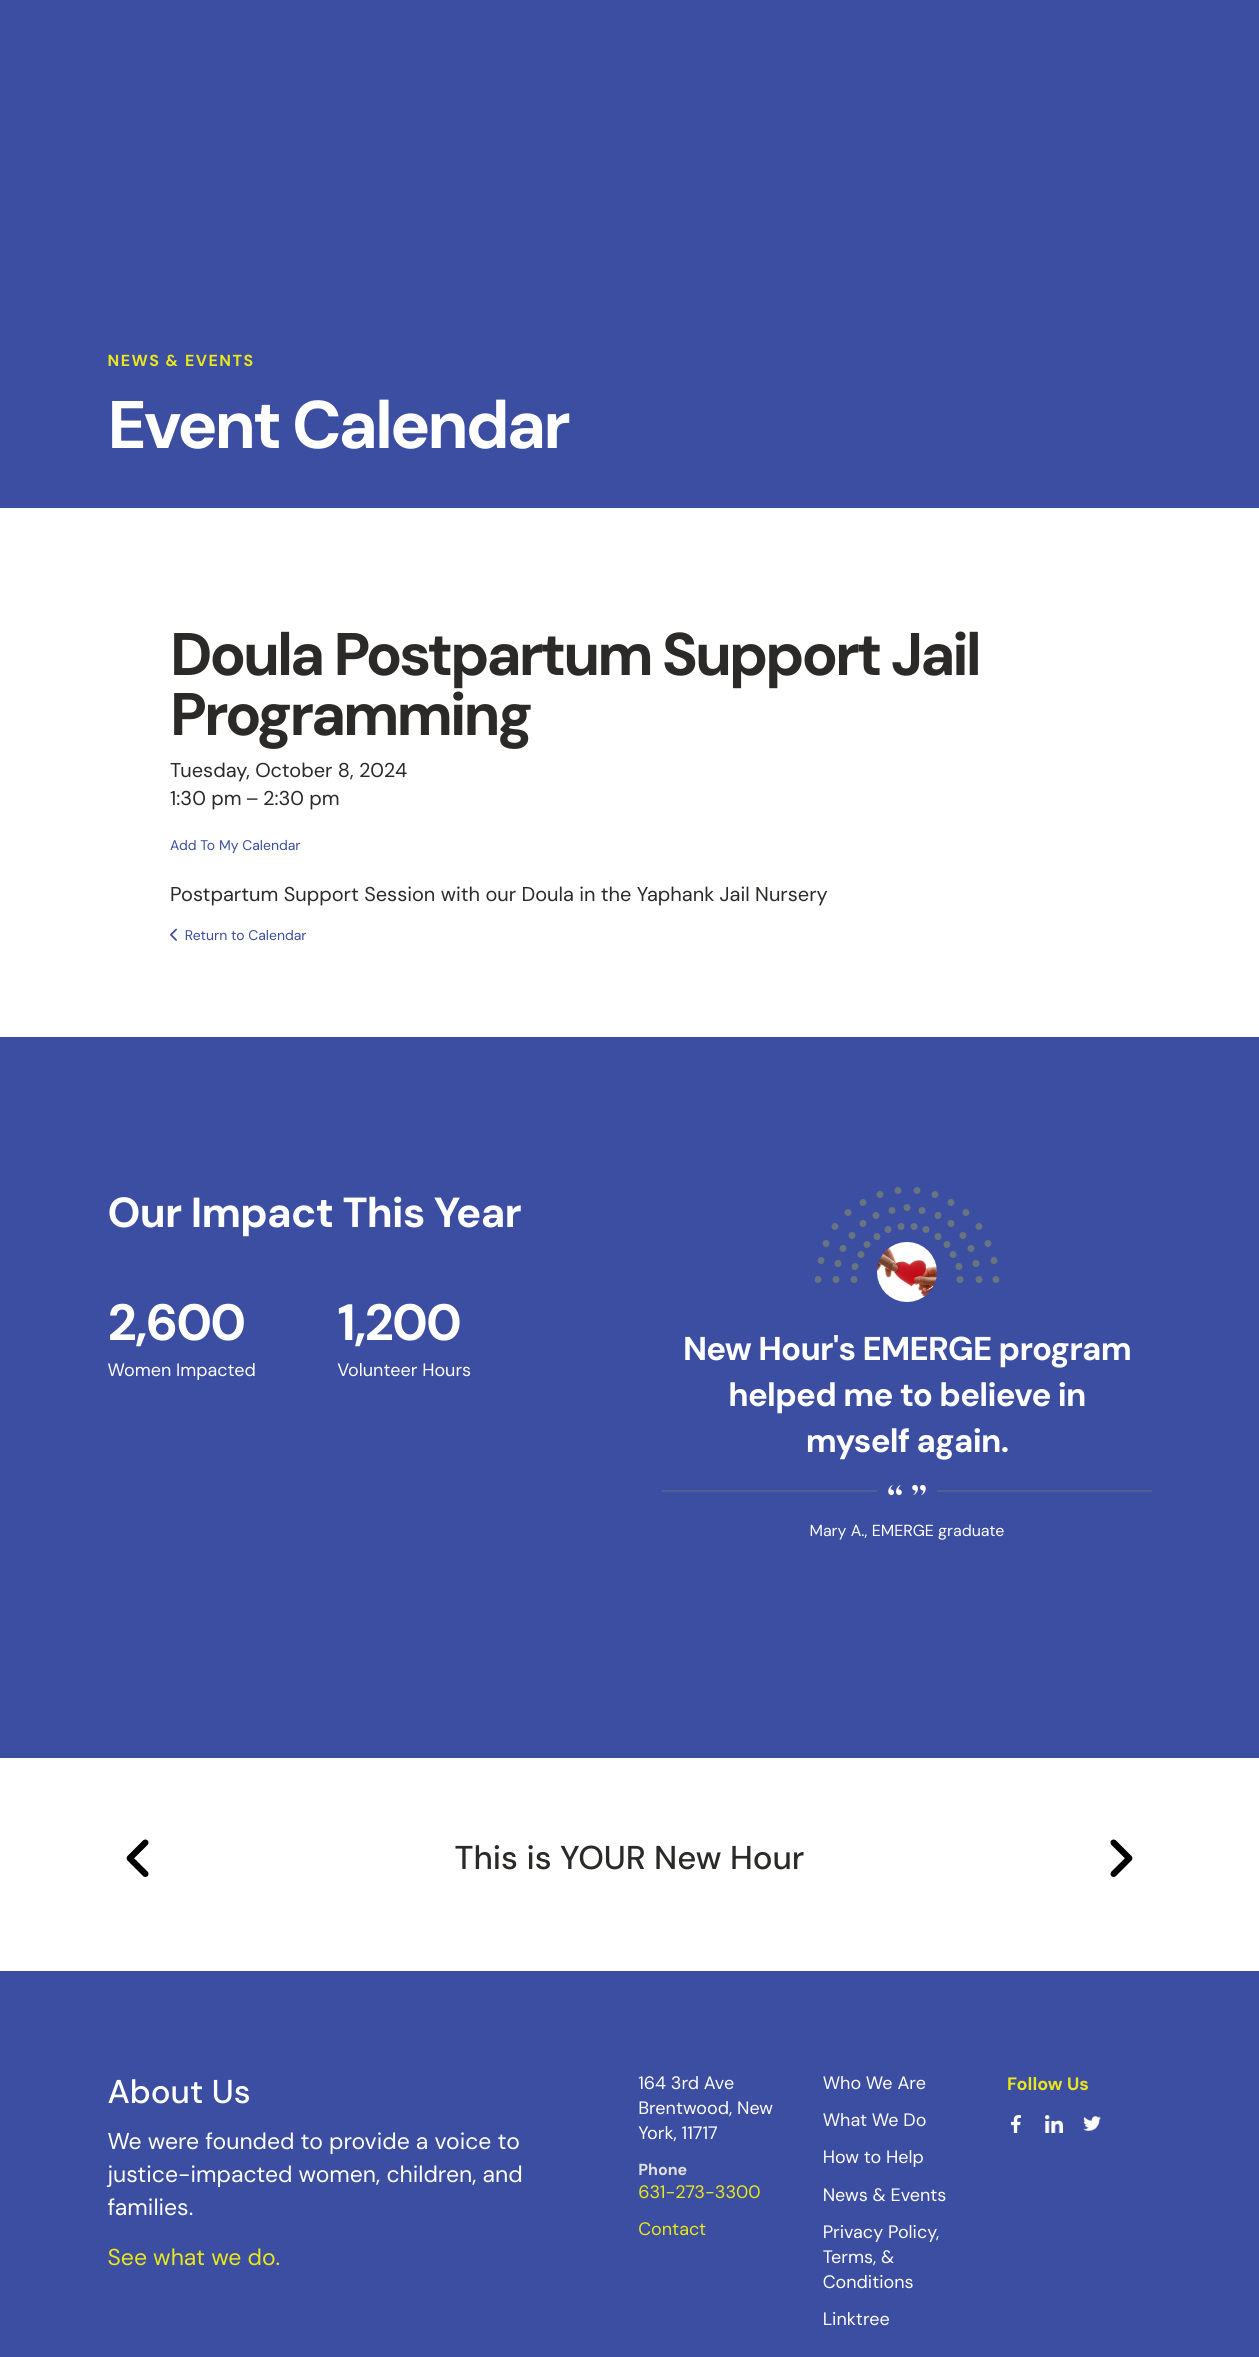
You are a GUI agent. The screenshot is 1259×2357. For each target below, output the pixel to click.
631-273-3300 (699, 2192)
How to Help (873, 2157)
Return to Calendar (246, 936)
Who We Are (874, 2083)
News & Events (885, 2195)
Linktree (856, 2319)
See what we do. (194, 2258)
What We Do (875, 2120)
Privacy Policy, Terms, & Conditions (881, 2257)
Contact (672, 2229)
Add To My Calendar (235, 846)
